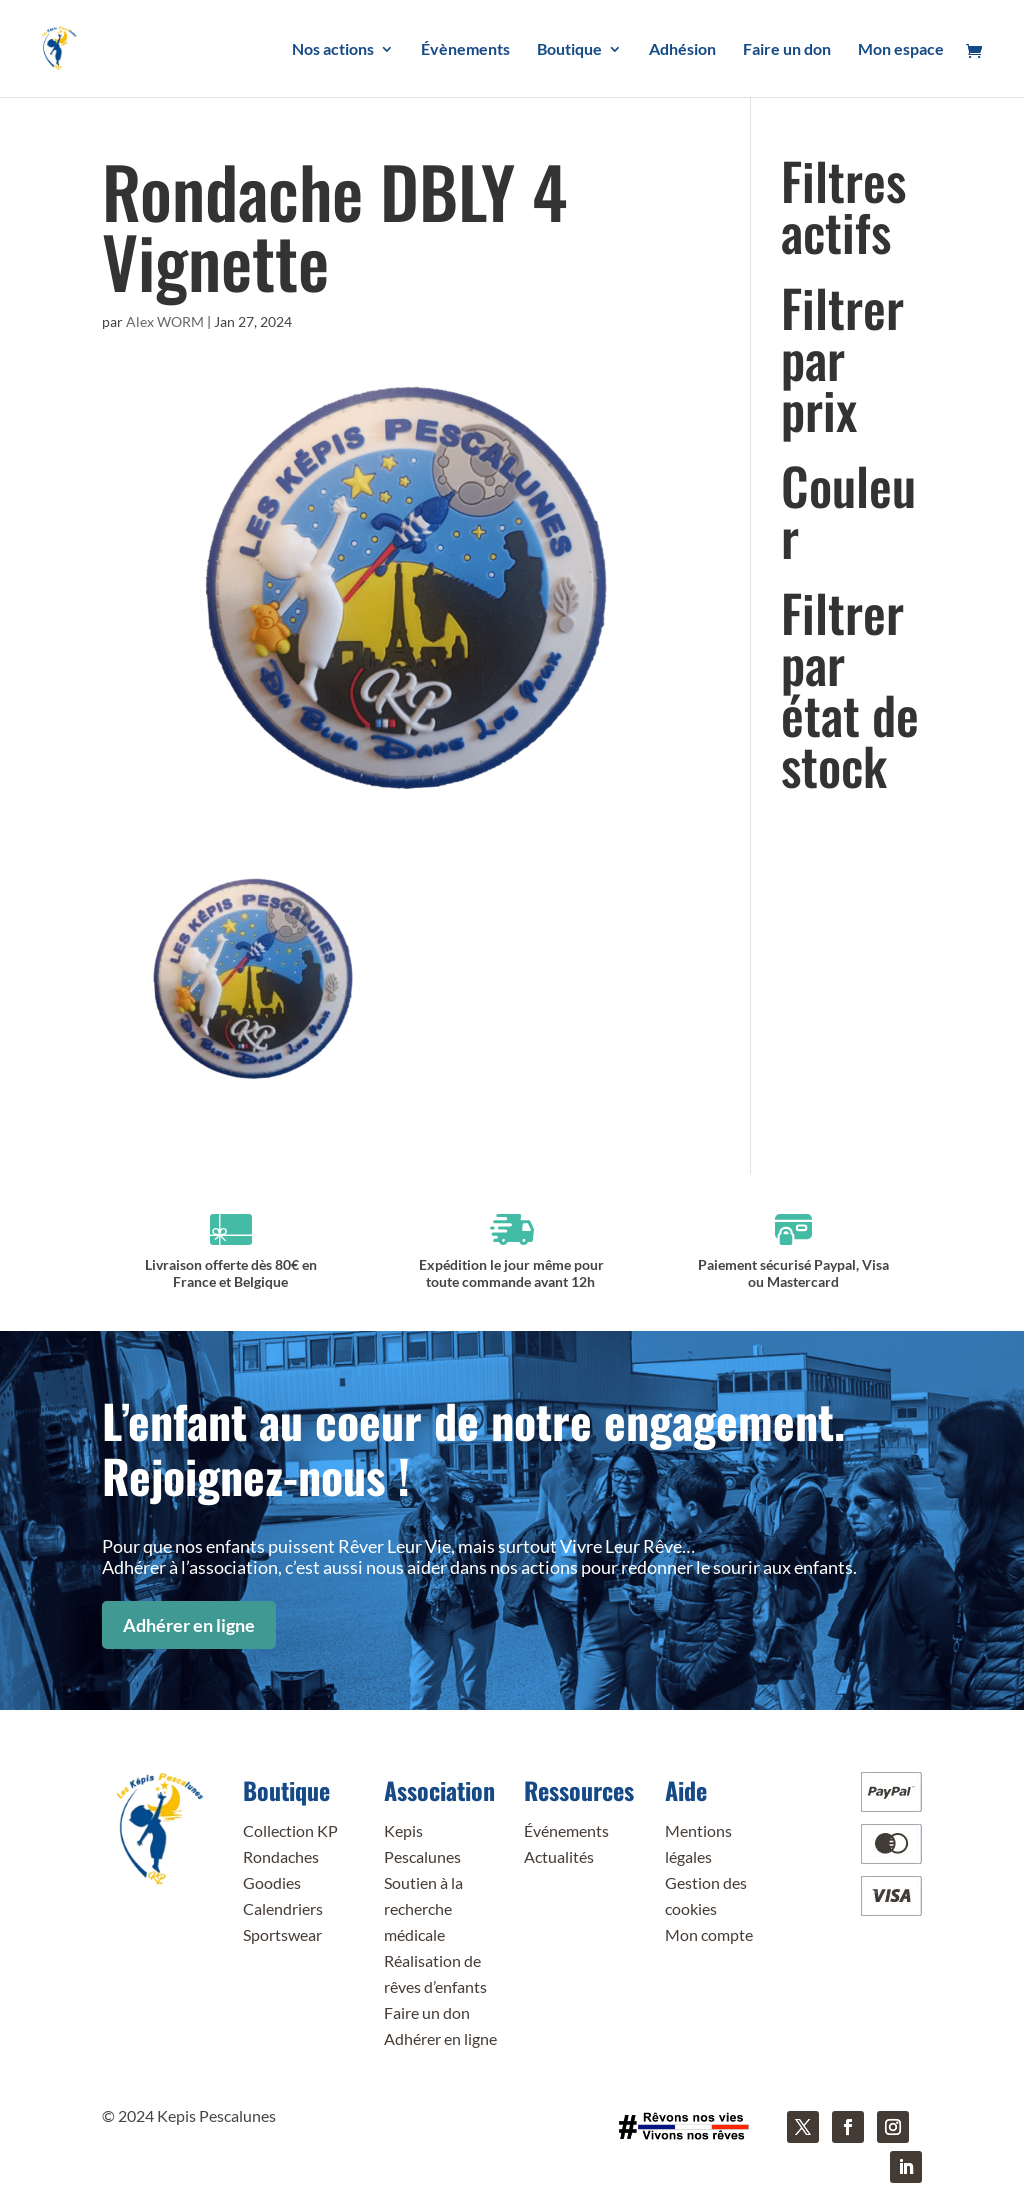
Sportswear (282, 1934)
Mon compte (709, 1934)
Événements (566, 1830)
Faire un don (427, 2012)
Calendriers (283, 1908)
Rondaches (281, 1856)
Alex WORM (165, 321)
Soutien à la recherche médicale (423, 1908)
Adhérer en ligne (189, 1625)
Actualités (559, 1856)
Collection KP (290, 1830)
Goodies (272, 1882)
